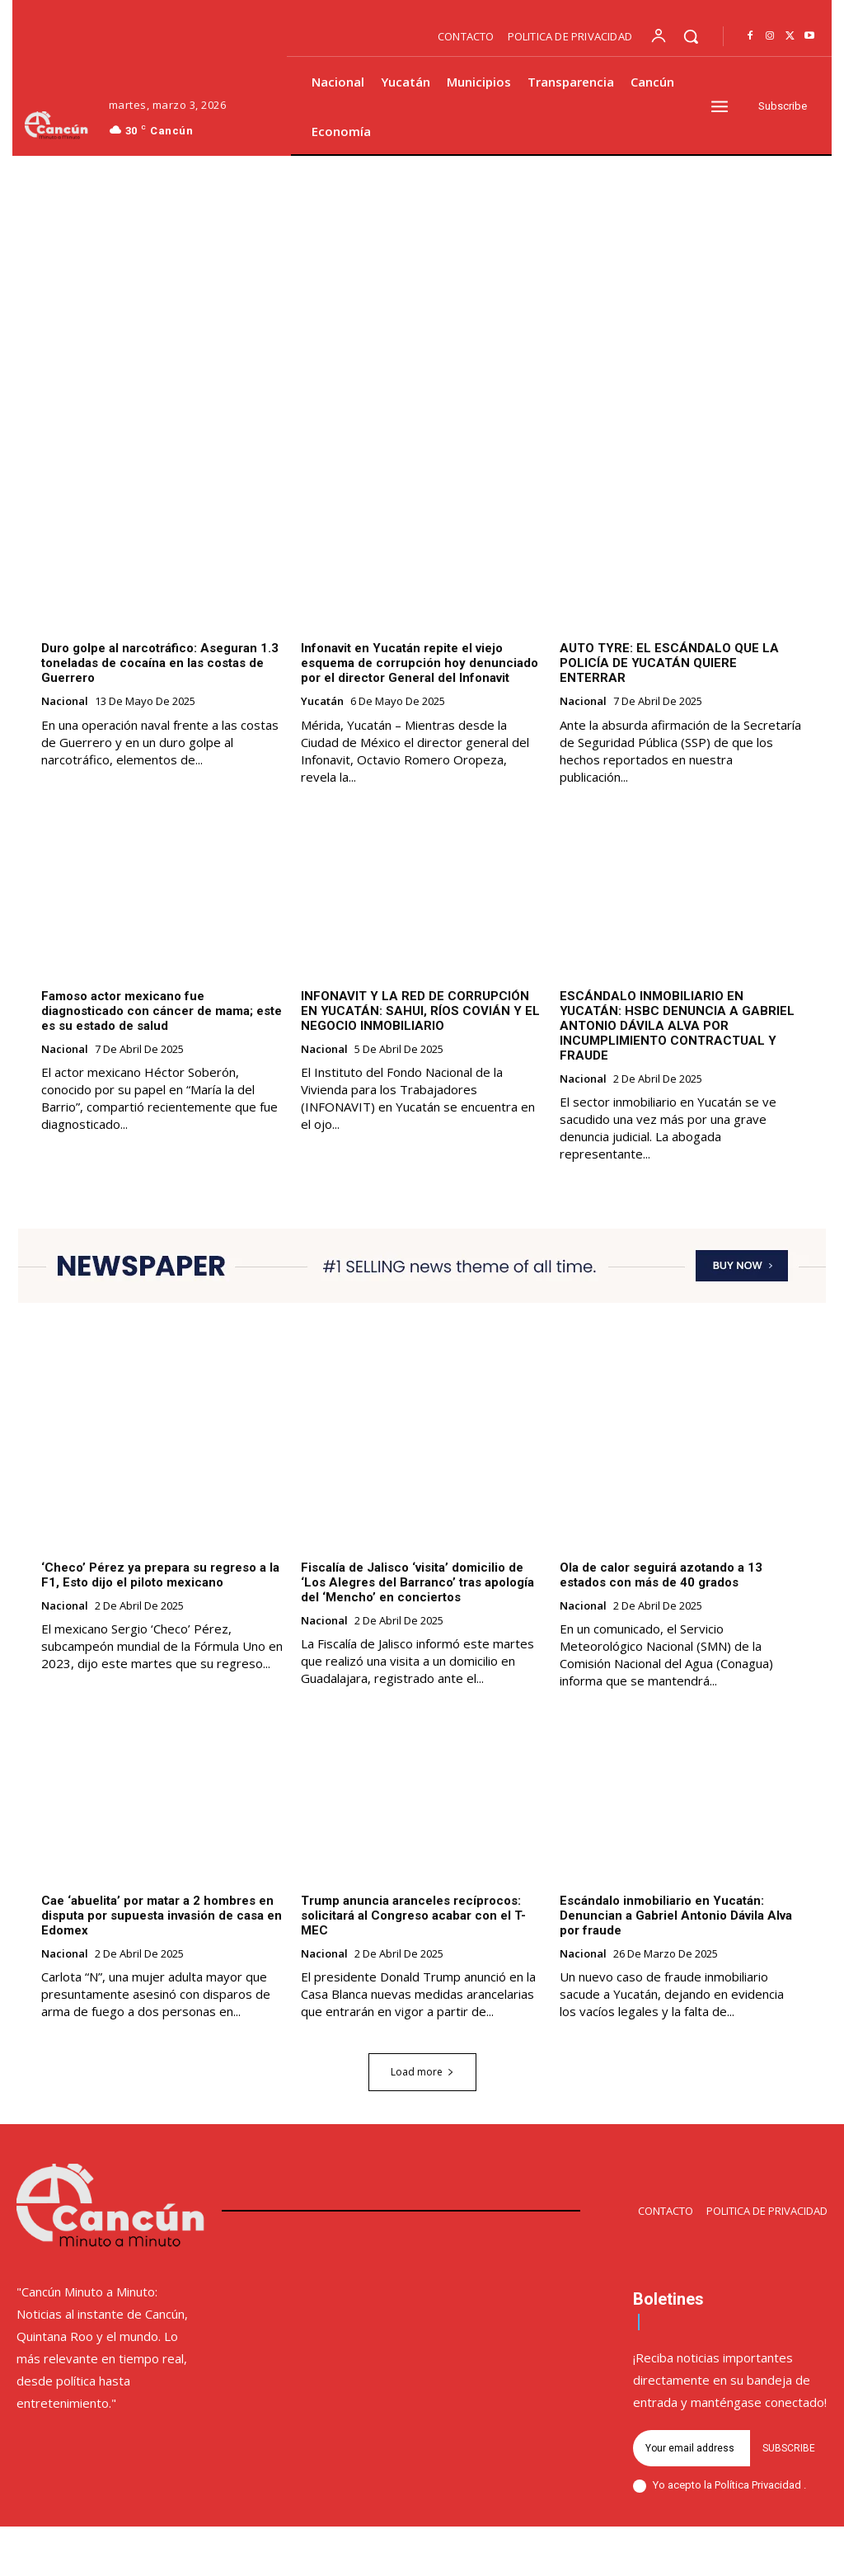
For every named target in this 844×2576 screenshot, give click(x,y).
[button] (690, 36)
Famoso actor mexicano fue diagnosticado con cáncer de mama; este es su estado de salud (161, 1011)
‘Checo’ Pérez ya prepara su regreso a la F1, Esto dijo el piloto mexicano (160, 1575)
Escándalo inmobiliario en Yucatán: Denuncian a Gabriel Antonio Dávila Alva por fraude (676, 1915)
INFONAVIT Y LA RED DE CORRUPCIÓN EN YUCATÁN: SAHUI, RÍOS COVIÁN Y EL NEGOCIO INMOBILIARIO (420, 1011)
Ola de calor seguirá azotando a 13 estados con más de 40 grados (661, 1575)
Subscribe (788, 2449)
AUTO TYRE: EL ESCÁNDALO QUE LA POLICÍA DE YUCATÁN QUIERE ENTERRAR (669, 664)
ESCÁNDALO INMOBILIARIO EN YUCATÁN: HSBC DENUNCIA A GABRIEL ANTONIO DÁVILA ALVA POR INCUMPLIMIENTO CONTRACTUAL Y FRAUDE (677, 1026)
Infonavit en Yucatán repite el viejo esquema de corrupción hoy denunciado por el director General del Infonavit (419, 664)
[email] (691, 2449)
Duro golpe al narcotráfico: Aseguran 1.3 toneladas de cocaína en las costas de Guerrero (160, 664)
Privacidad (778, 2486)
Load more (422, 2073)
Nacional (64, 702)
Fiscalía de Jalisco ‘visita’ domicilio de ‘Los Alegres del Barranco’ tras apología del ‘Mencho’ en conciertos (417, 1582)
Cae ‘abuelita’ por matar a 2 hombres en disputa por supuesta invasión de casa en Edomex (161, 1915)
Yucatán (322, 702)
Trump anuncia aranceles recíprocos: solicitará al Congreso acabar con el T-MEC (413, 1915)
